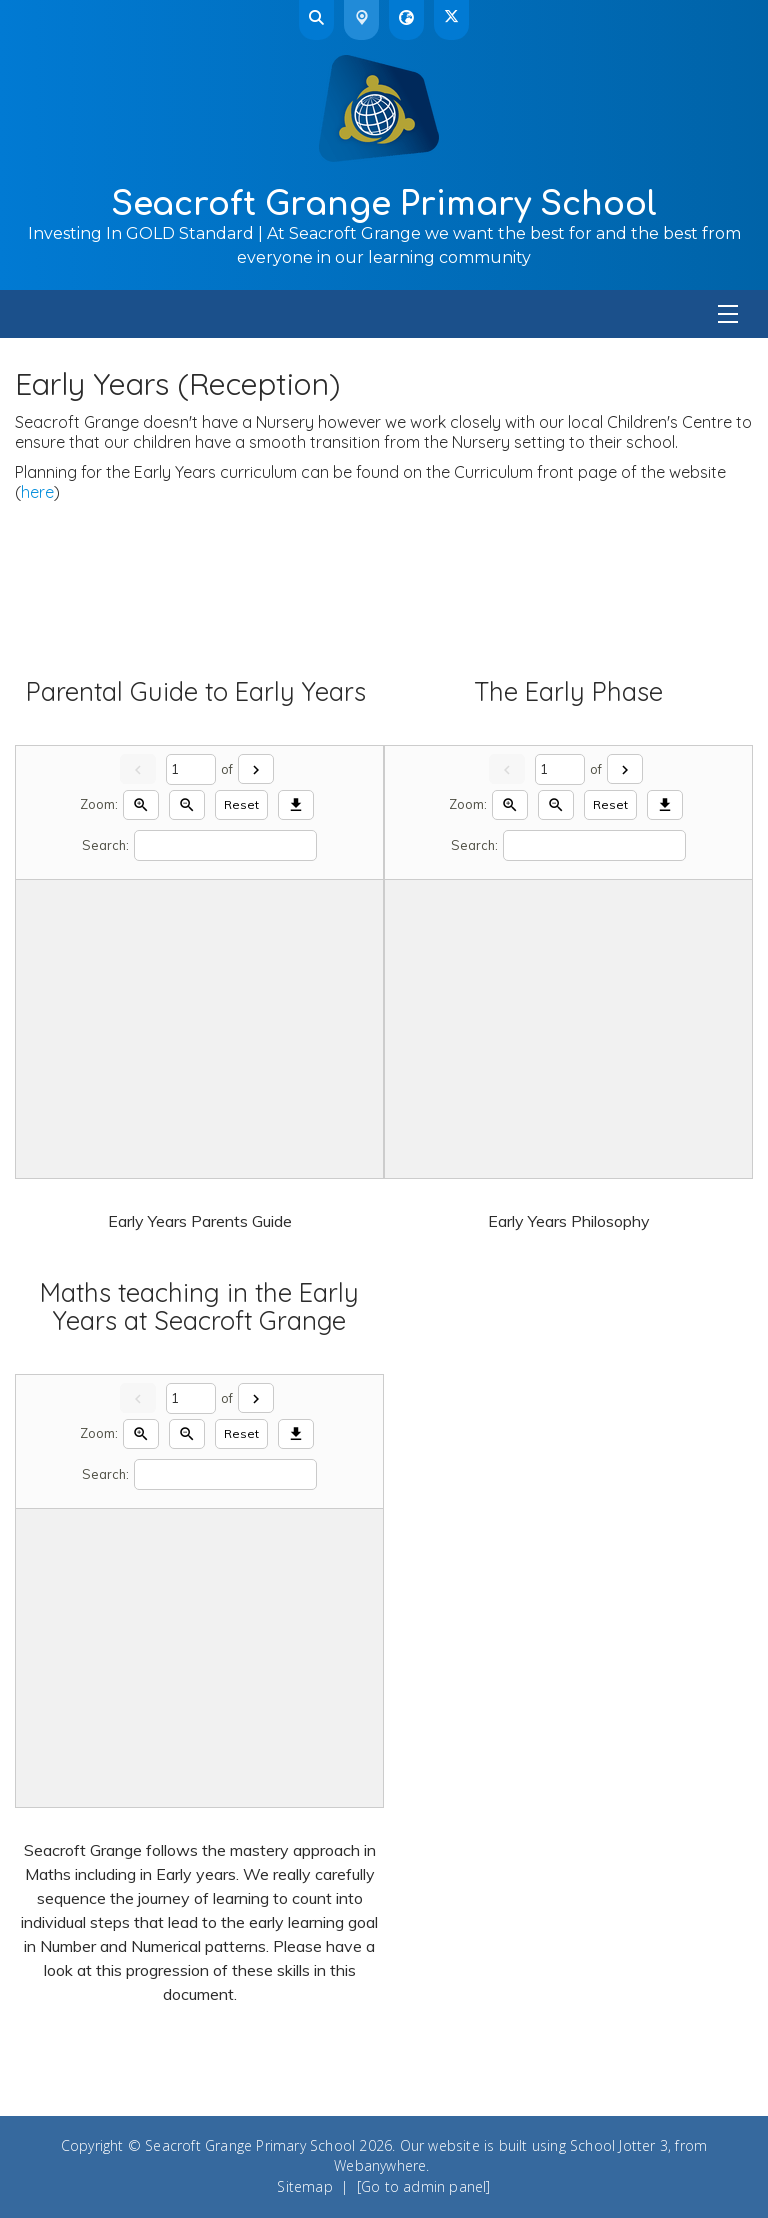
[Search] (225, 845)
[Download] (296, 805)
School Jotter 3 (619, 2145)
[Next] (256, 769)
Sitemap (304, 2186)
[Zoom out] (187, 805)
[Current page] (191, 769)
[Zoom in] (141, 805)
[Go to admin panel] (424, 2186)
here (37, 492)
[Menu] (384, 314)
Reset (241, 804)
